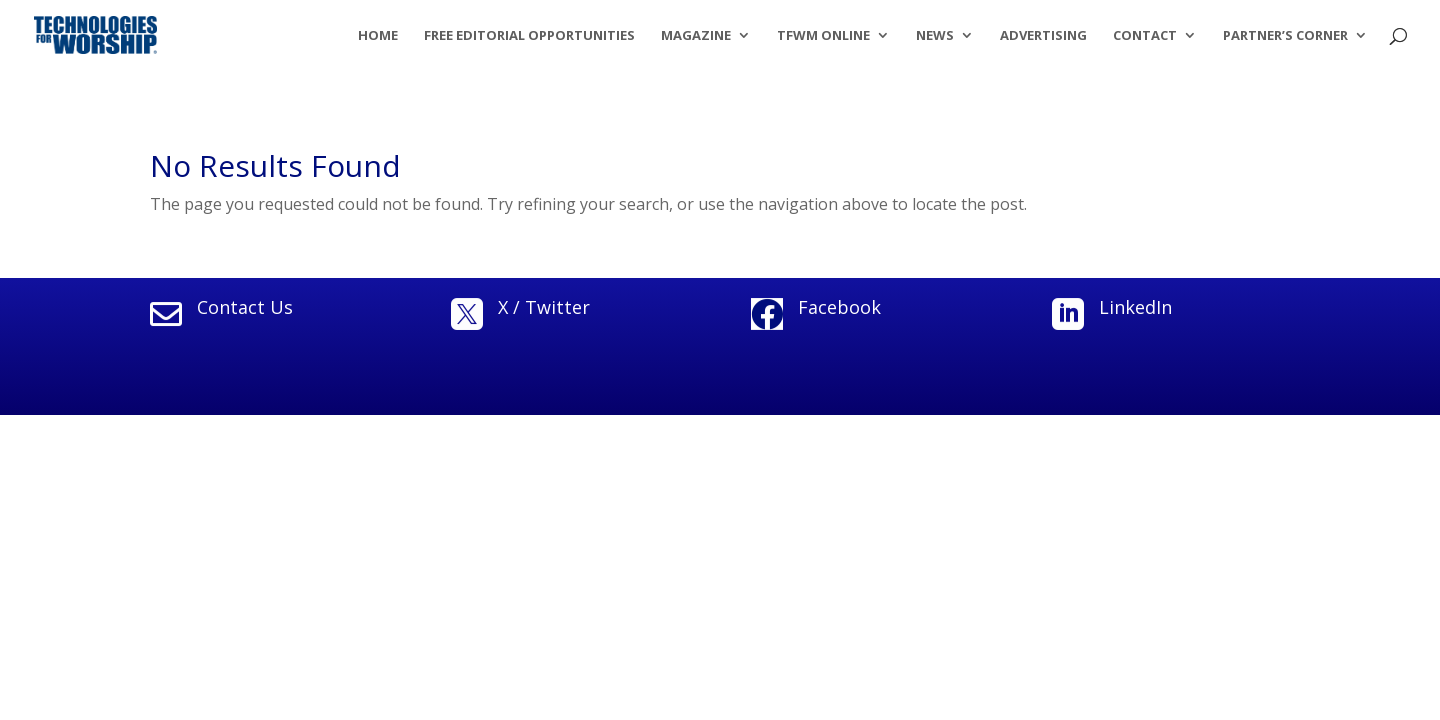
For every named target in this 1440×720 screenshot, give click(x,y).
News (935, 36)
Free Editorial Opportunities (529, 36)
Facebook (839, 307)
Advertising (1043, 36)
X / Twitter (544, 307)
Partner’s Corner (1285, 36)
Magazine (696, 36)
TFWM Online (823, 36)
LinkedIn (1135, 307)
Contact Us (245, 307)
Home (378, 36)
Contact (1145, 36)
